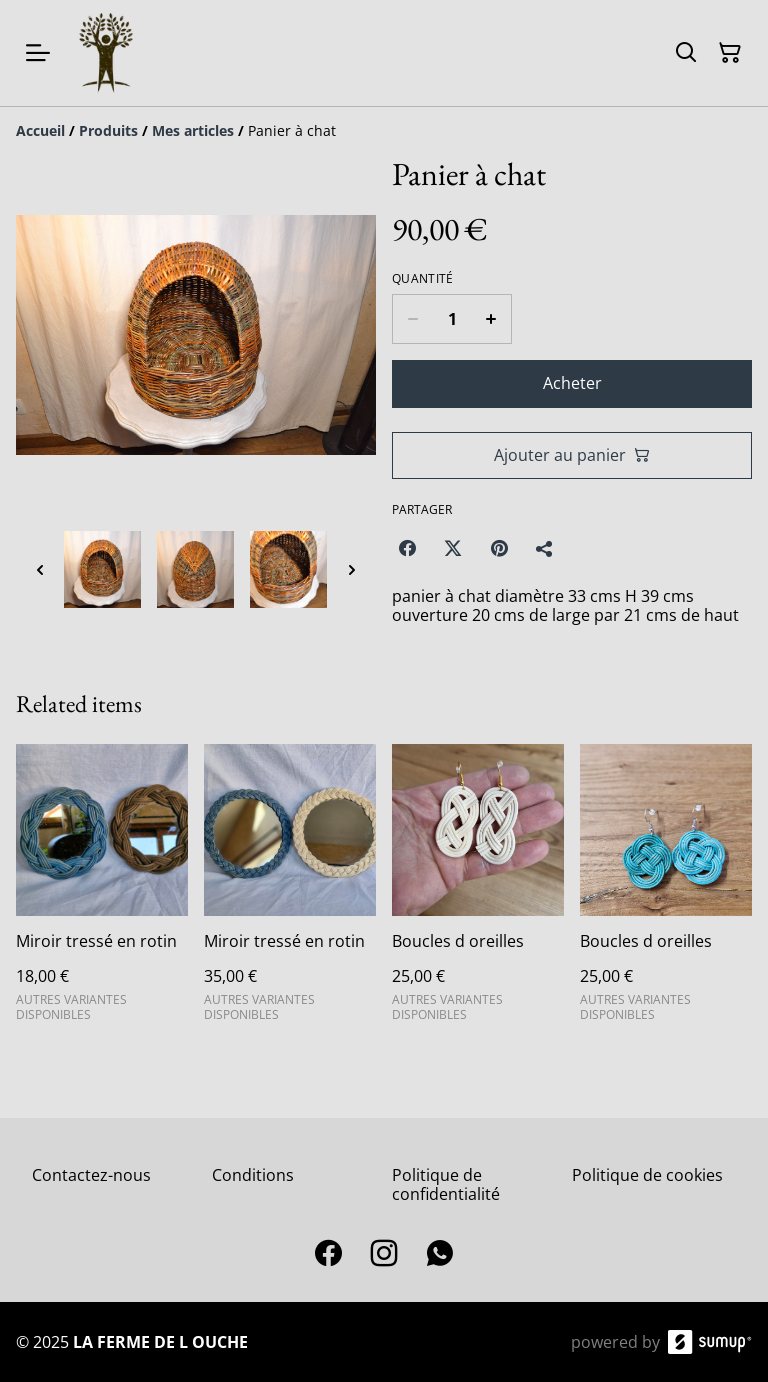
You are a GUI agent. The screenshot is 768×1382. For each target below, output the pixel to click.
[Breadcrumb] (384, 131)
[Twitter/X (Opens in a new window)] (453, 548)
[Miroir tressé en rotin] (102, 891)
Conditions (253, 1175)
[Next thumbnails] (352, 569)
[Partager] (545, 548)
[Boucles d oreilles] (478, 891)
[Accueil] (40, 130)
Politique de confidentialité (446, 1184)
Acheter (572, 383)
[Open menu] (38, 53)
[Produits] (108, 130)
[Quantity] (452, 319)
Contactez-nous (91, 1175)
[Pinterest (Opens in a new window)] (499, 548)
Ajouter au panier (572, 455)
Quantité (422, 279)
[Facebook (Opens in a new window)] (407, 548)
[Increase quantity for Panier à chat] (491, 319)
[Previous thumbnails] (40, 569)
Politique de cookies (647, 1175)
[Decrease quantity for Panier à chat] (412, 319)
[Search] (686, 53)
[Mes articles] (193, 130)
